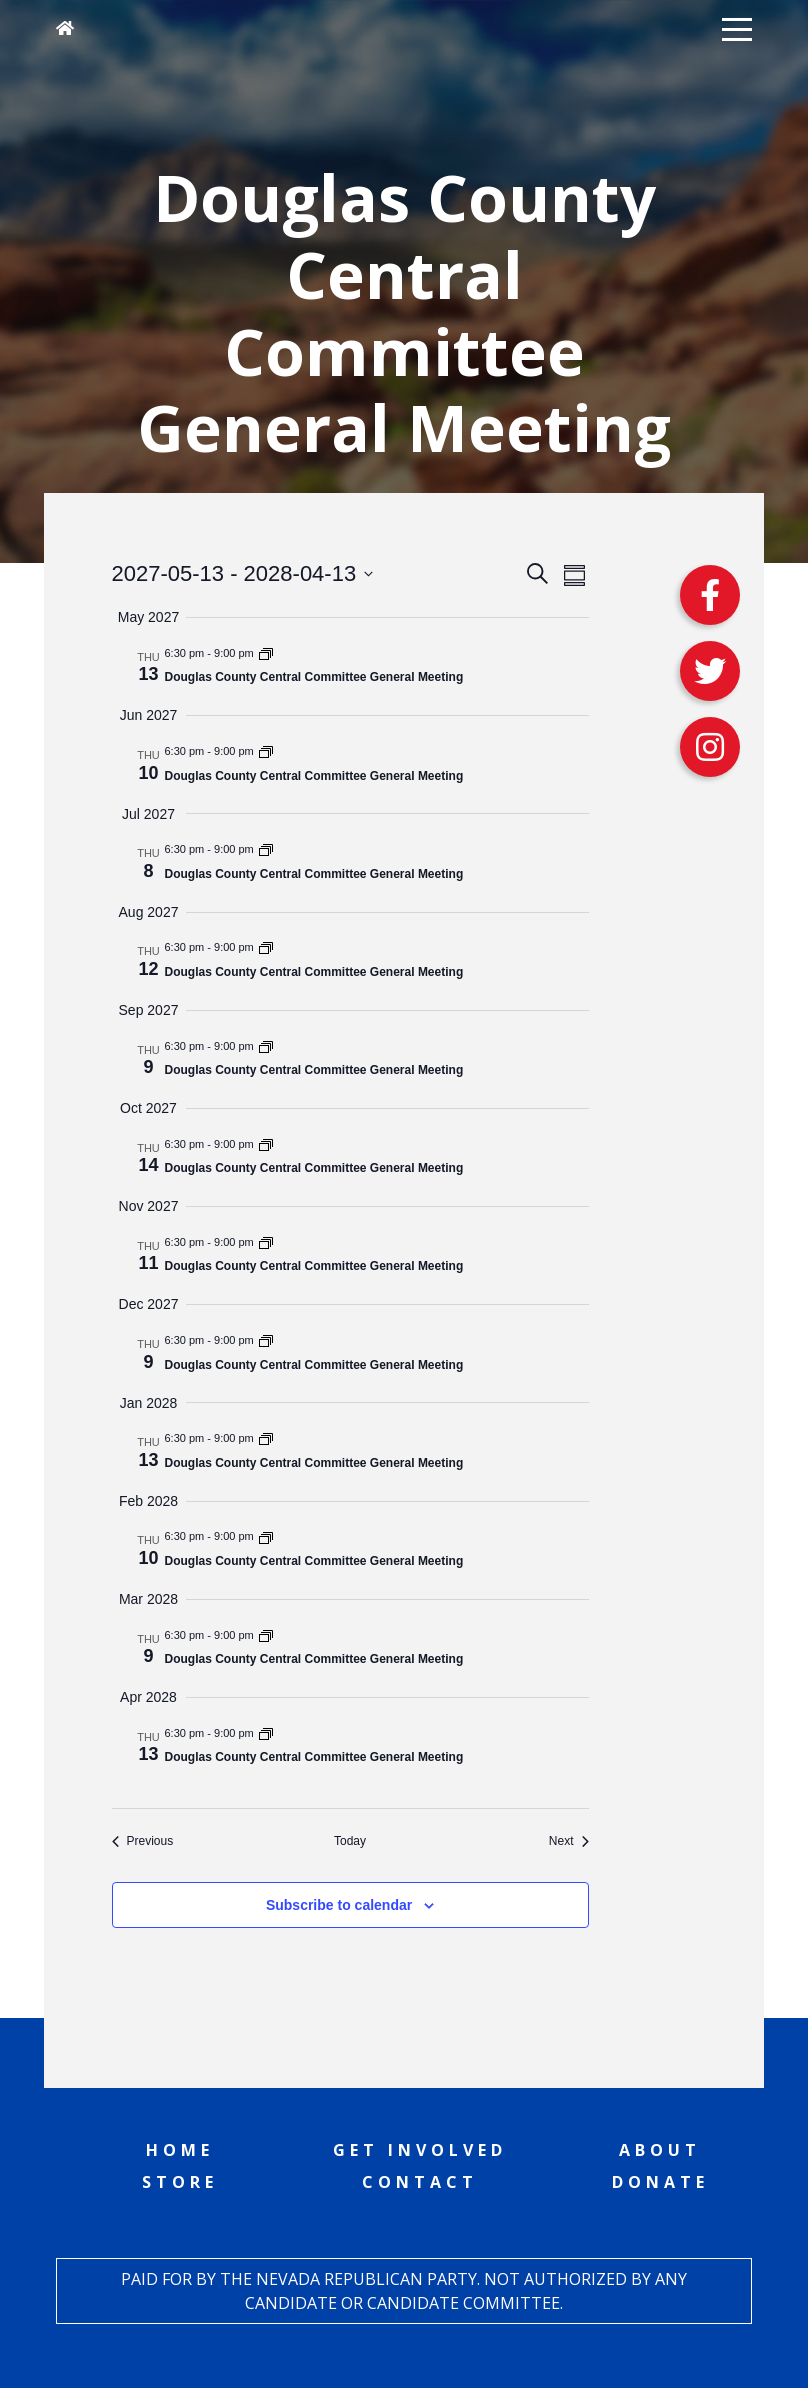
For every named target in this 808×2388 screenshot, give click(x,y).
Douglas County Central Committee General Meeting (314, 677)
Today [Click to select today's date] (350, 1841)
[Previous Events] (143, 1841)
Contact (420, 2182)
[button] (737, 28)
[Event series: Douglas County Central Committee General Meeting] (266, 653)
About (660, 2150)
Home (180, 2150)
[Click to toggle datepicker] (243, 573)
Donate (660, 2182)
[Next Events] (569, 1841)
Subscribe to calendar (339, 1905)
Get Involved (420, 2150)
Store (180, 2182)
